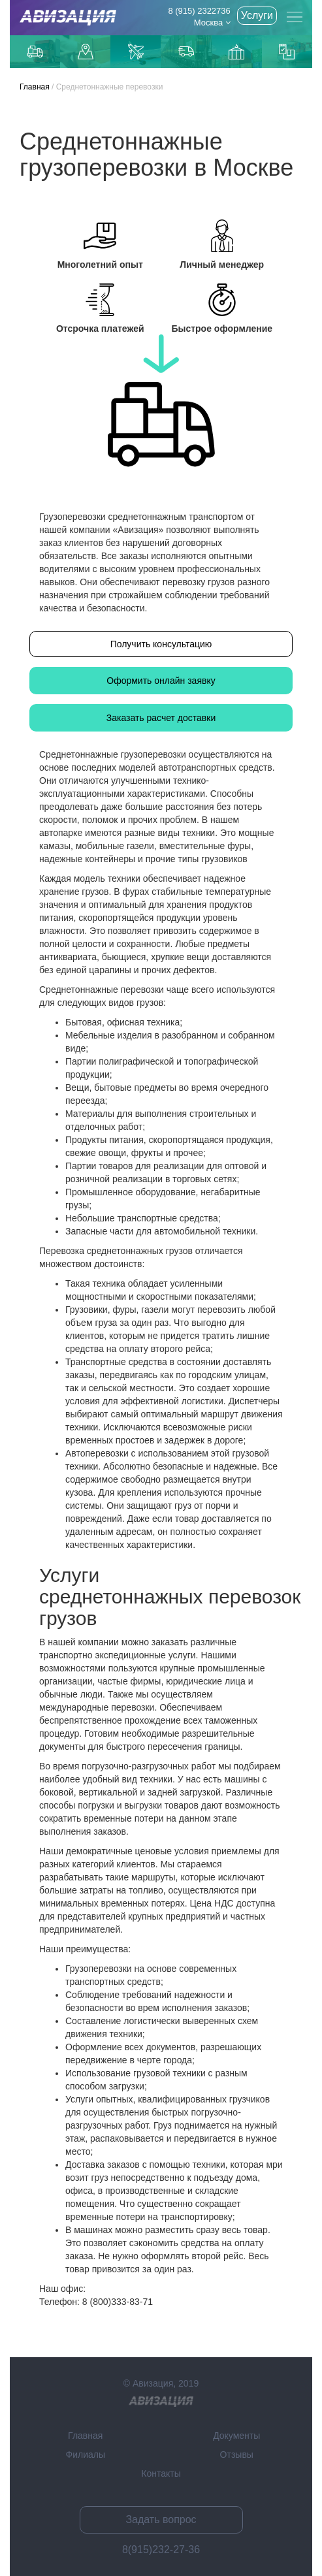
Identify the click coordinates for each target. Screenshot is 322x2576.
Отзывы (236, 2454)
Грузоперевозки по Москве (35, 51)
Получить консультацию (161, 644)
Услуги (257, 15)
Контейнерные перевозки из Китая (287, 51)
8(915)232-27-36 (161, 2549)
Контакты (160, 2473)
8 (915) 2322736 (199, 11)
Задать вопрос (160, 2519)
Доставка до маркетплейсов (85, 51)
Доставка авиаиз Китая (136, 51)
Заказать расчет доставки (161, 718)
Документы (236, 2435)
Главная (35, 86)
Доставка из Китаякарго (236, 51)
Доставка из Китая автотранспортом (186, 51)
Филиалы (85, 2454)
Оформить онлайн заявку (160, 680)
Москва (212, 22)
